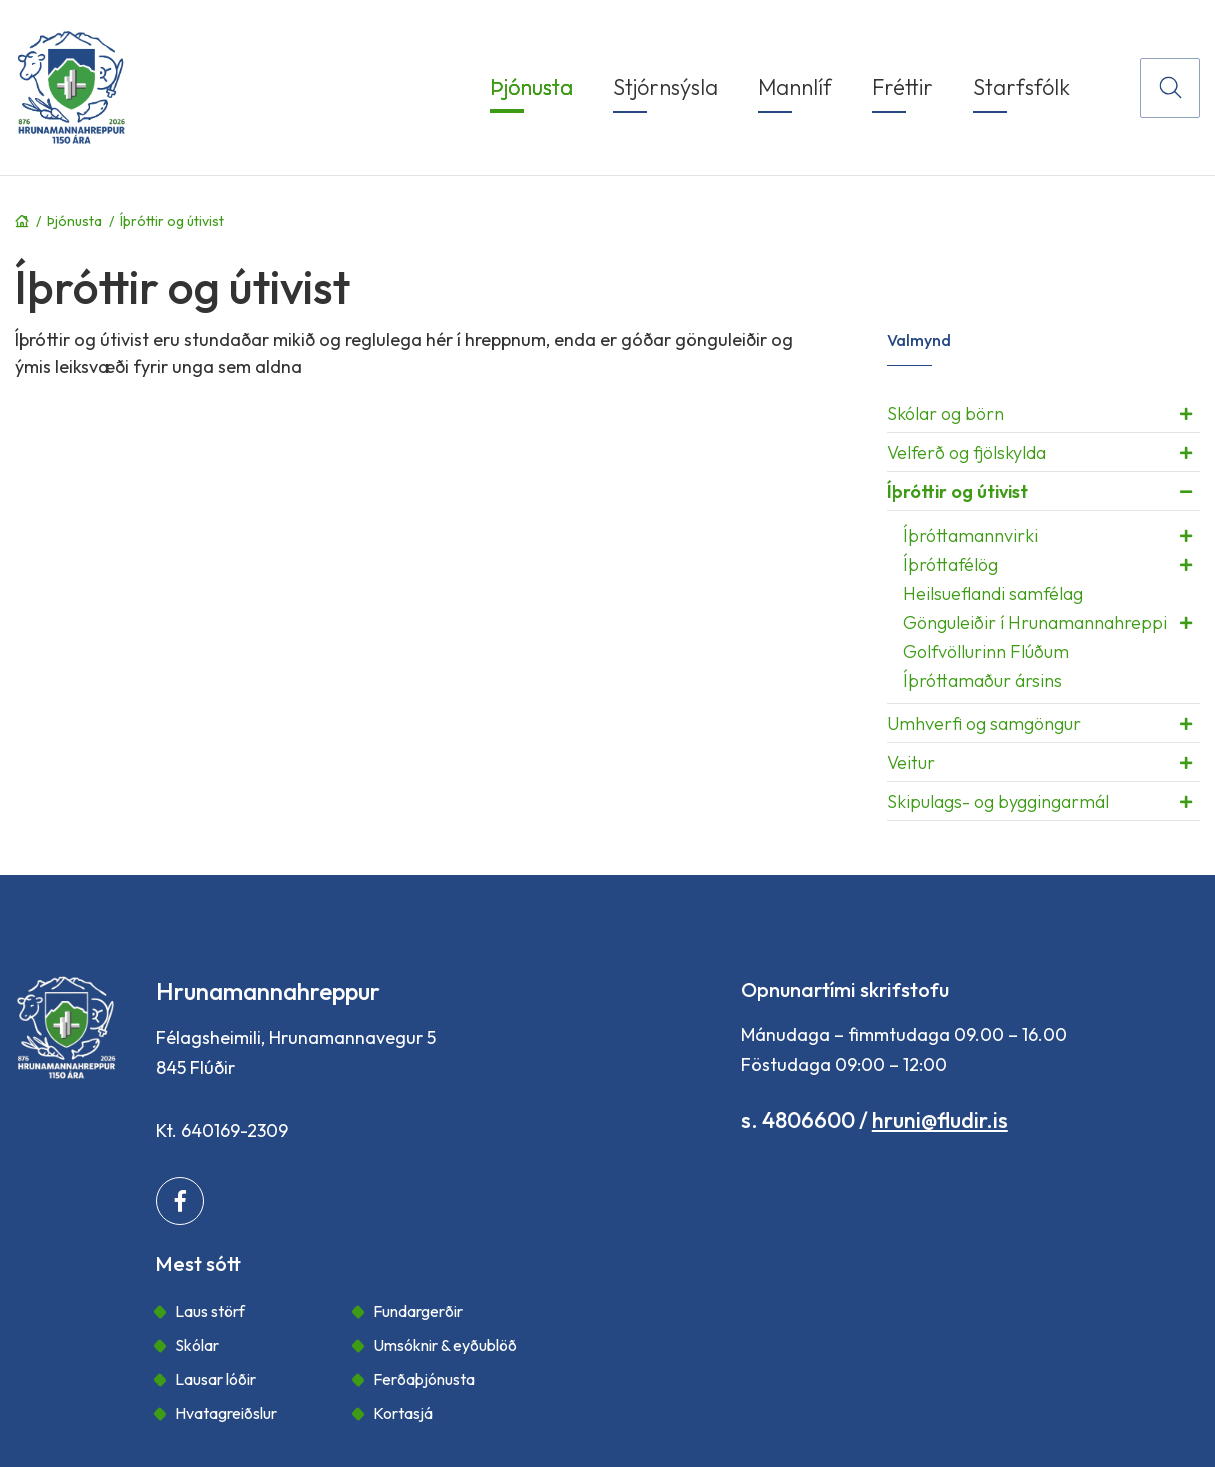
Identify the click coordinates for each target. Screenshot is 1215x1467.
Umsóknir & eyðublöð (445, 1345)
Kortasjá (403, 1413)
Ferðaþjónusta (424, 1379)
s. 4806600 (798, 1120)
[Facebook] (180, 1201)
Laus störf (210, 1311)
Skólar (197, 1345)
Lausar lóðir (215, 1379)
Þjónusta (74, 221)
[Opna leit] (1170, 88)
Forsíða (22, 221)
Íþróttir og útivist (172, 221)
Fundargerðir (418, 1311)
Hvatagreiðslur (226, 1413)
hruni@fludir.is (940, 1120)
